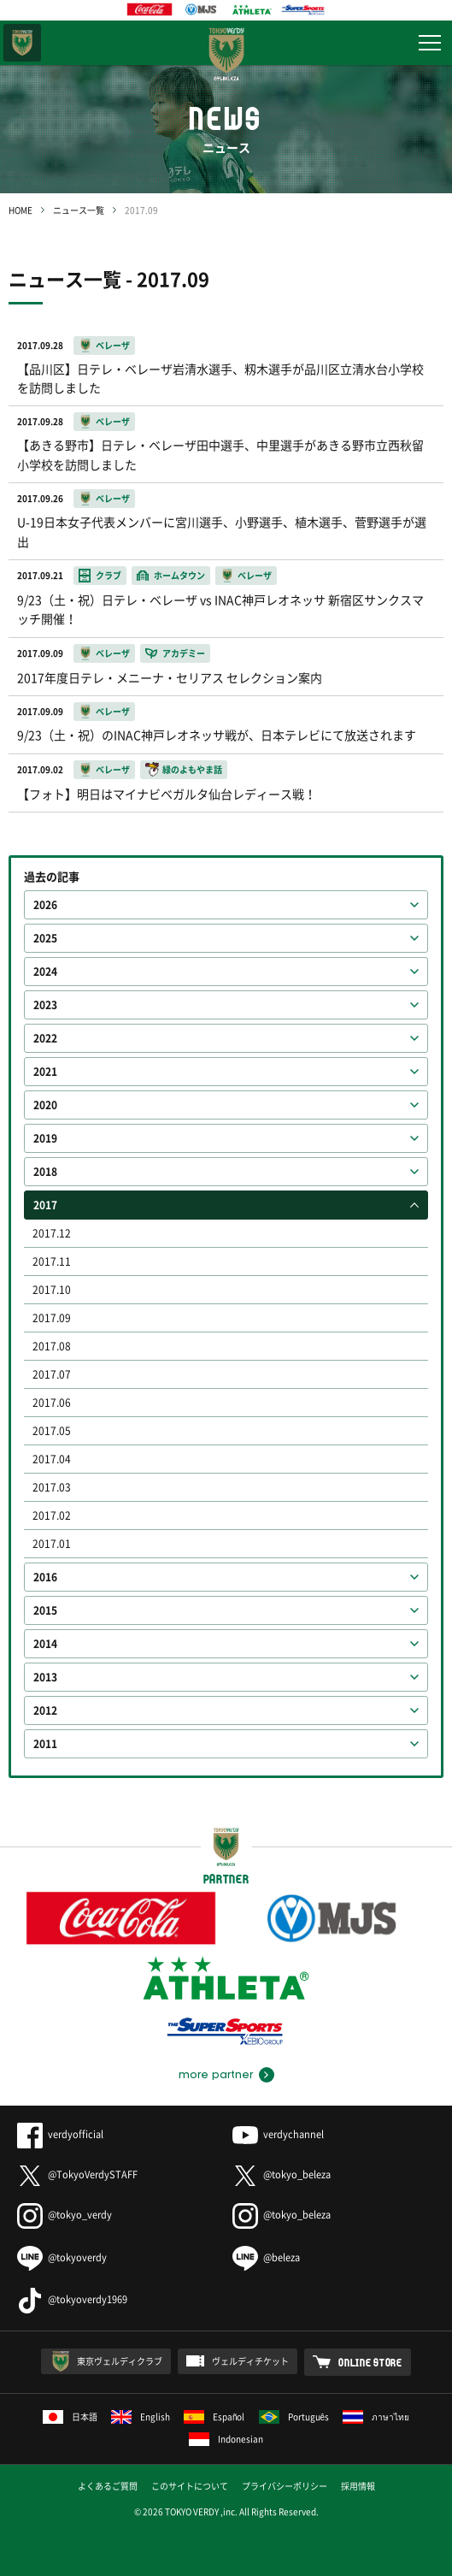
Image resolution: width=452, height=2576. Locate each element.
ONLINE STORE (370, 2362)
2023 (45, 1005)
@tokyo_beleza (281, 2174)
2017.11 (51, 1261)
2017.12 (51, 1233)
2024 (45, 971)
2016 (45, 1577)
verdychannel (278, 2134)
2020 (45, 1105)
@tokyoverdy (62, 2257)
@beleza (266, 2257)
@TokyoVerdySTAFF (77, 2174)
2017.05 (51, 1431)
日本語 (70, 2416)
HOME (20, 210)
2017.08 (51, 1346)
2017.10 (51, 1289)
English (140, 2416)
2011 (45, 1744)
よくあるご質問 (108, 2485)
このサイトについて (189, 2485)
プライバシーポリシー (284, 2485)
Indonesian (226, 2438)
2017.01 (51, 1543)
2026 (45, 905)
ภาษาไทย (376, 2416)
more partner (216, 2075)
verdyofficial (60, 2134)
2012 (45, 1710)
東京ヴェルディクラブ (119, 2360)
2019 (45, 1138)
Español (214, 2416)
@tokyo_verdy (64, 2214)
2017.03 (51, 1487)
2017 (45, 1205)
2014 (45, 1643)
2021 (45, 1071)
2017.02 (51, 1515)
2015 (45, 1610)
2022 (45, 1038)
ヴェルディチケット (250, 2360)
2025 (45, 938)
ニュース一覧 (78, 210)
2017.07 (51, 1374)
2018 (45, 1171)
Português (294, 2416)
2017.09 (51, 1318)
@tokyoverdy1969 (72, 2299)
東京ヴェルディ (22, 43)
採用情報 (358, 2485)
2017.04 (51, 1459)
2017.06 (51, 1402)
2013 (45, 1677)
